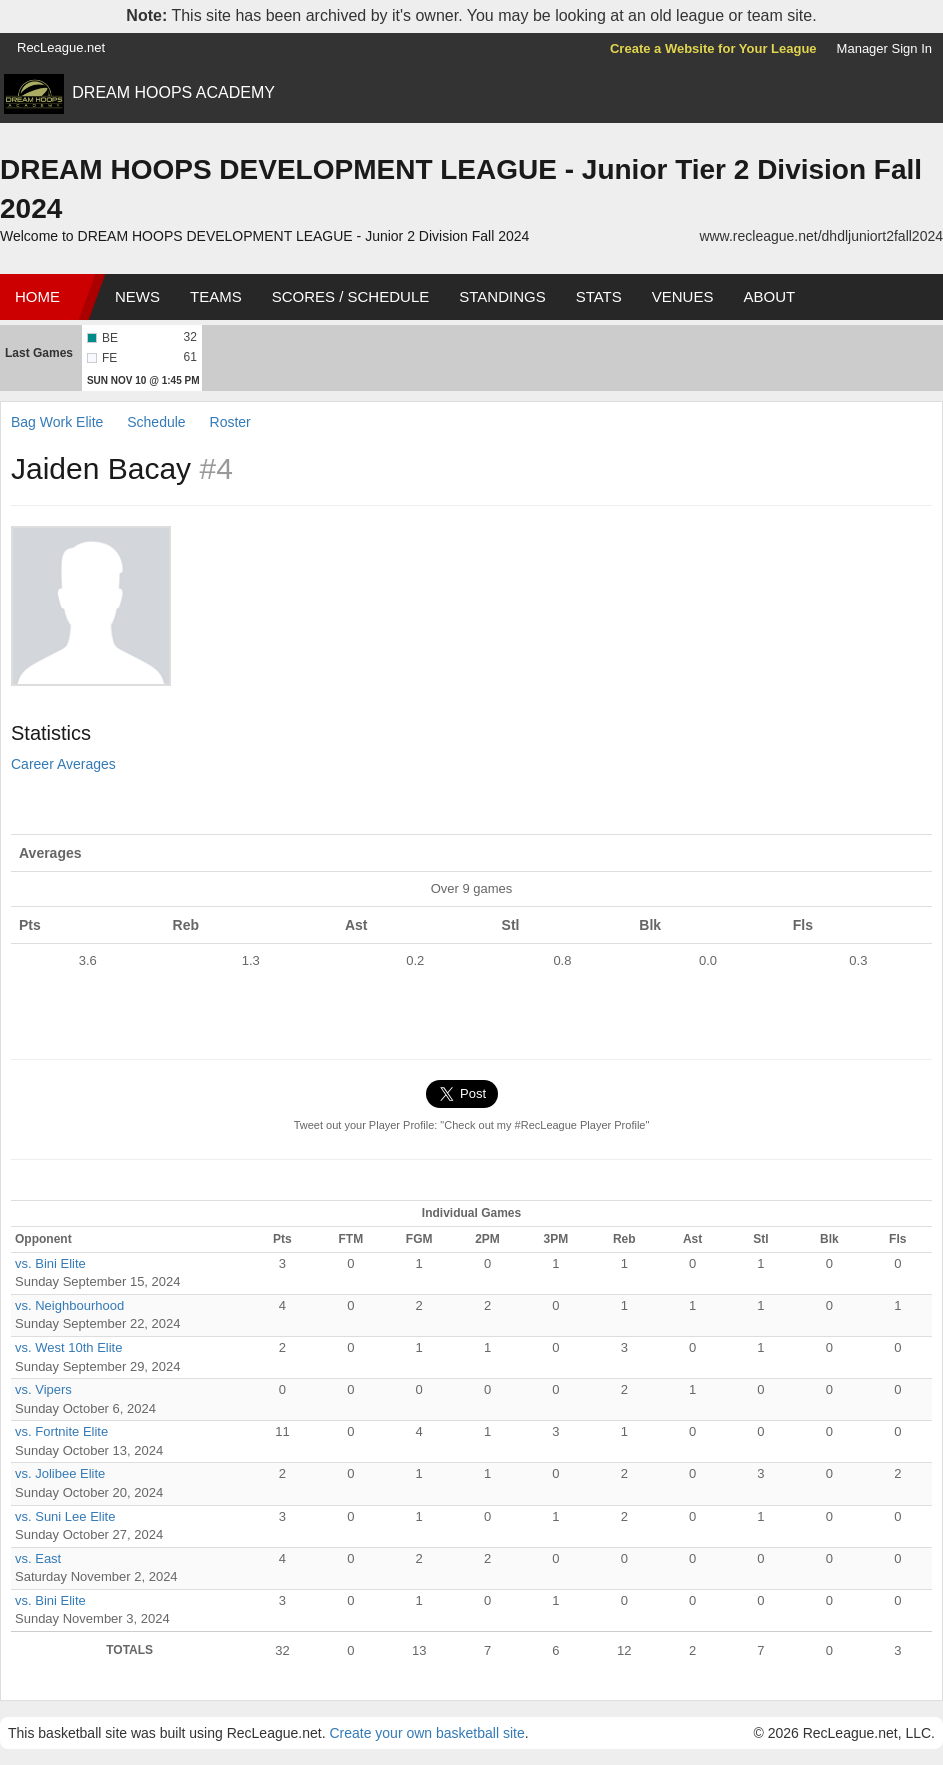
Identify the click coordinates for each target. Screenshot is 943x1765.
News (137, 296)
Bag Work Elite (57, 422)
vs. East (38, 1558)
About (769, 296)
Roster (230, 422)
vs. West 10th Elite (68, 1347)
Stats (599, 296)
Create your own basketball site (426, 1733)
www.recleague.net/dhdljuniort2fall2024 (821, 236)
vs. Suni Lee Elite (65, 1516)
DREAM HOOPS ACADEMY (173, 92)
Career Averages (63, 764)
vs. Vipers (43, 1389)
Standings (502, 296)
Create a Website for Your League (713, 48)
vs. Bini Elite (50, 1263)
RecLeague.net (61, 47)
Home (37, 296)
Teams (216, 296)
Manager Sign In (884, 48)
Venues (683, 296)
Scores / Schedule (351, 296)
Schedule (156, 422)
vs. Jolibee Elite (60, 1473)
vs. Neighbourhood (69, 1305)
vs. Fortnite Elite (61, 1431)
